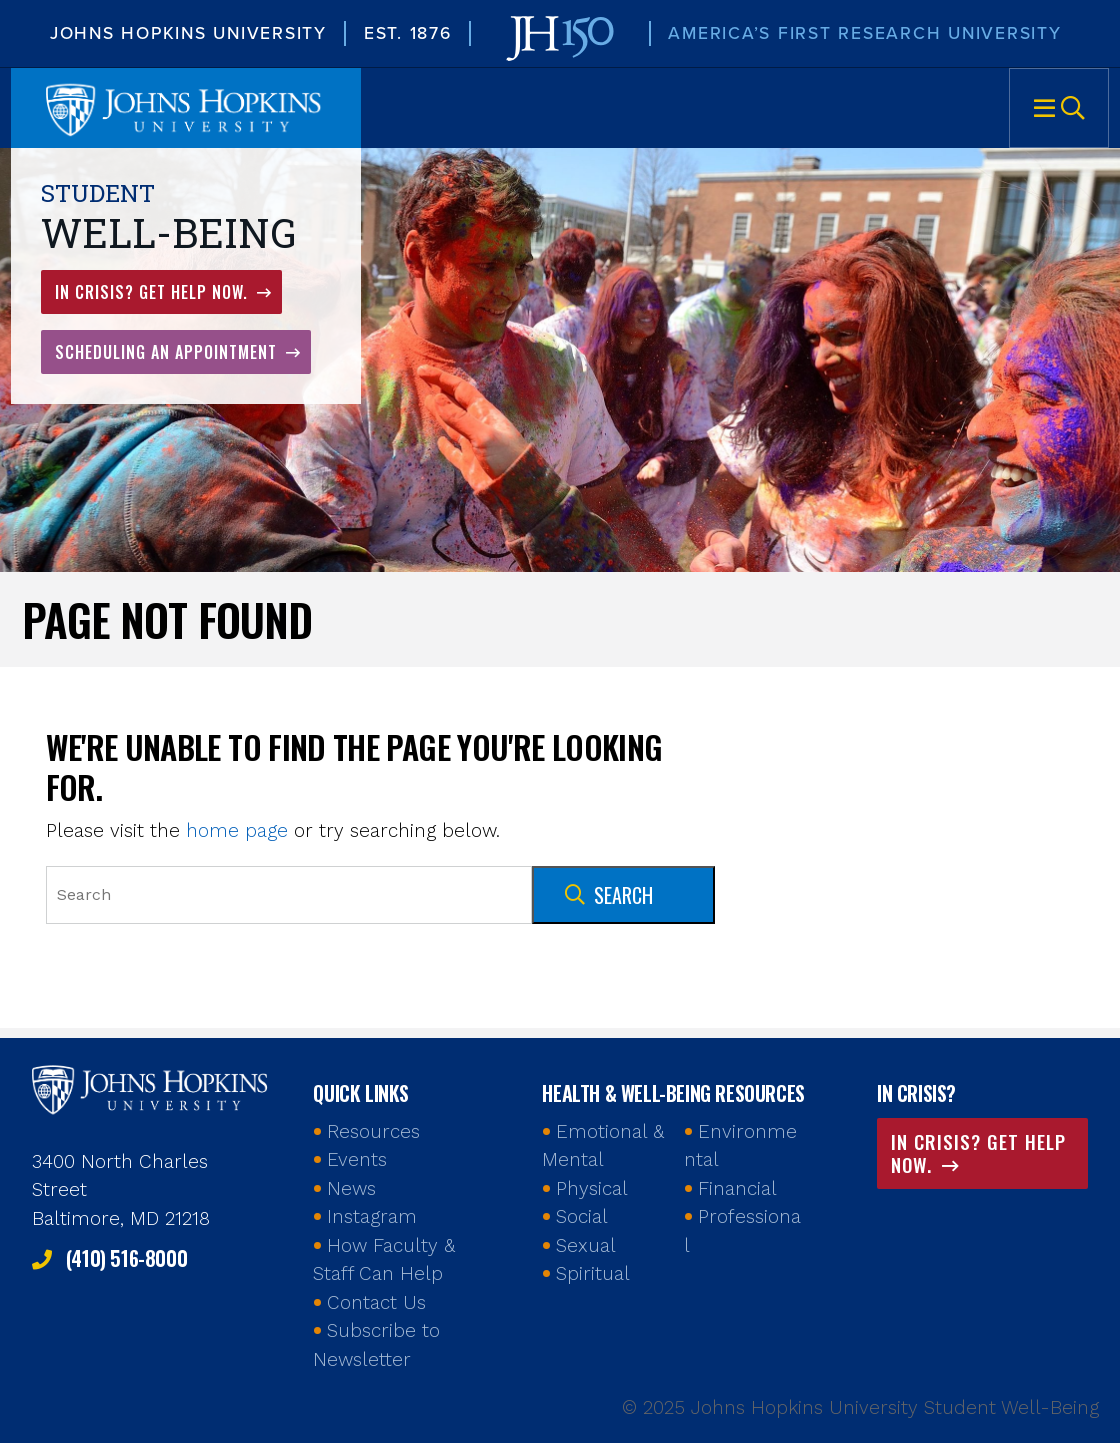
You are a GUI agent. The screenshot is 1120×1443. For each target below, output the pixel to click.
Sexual (586, 1245)
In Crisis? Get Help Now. (154, 292)
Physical (592, 1188)
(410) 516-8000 (126, 1258)
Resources (373, 1131)
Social (582, 1216)
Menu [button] (1059, 108)
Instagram (372, 1216)
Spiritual (593, 1273)
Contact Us (376, 1302)
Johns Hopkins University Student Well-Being (186, 108)
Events (357, 1159)
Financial (737, 1188)
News (351, 1188)
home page (237, 830)
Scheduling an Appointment (168, 352)
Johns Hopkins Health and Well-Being (152, 1088)
